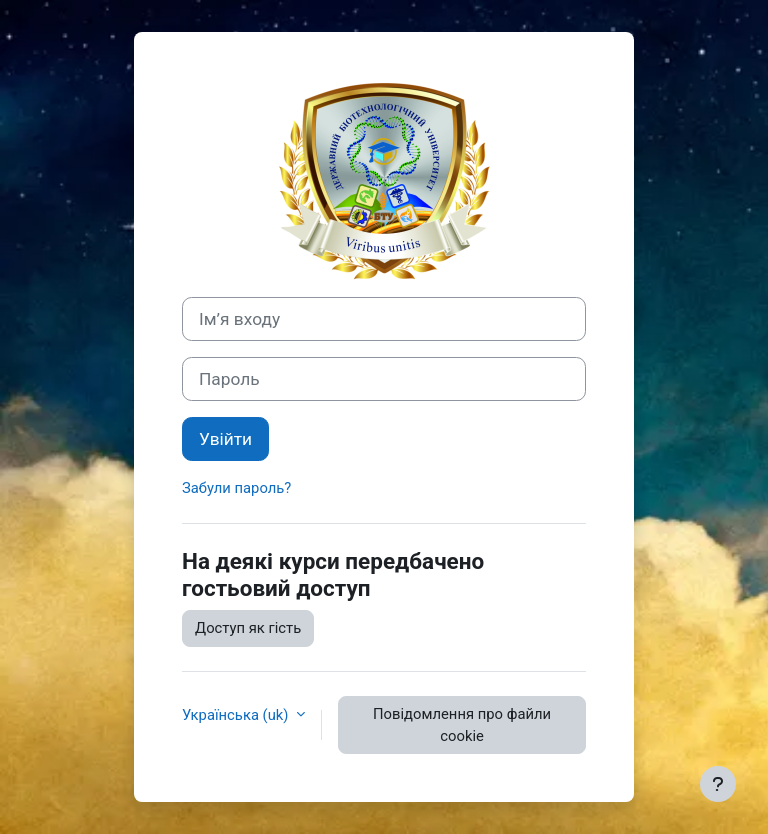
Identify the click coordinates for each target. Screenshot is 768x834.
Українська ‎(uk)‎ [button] (237, 715)
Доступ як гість (248, 628)
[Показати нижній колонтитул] (718, 784)
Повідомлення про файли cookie (462, 725)
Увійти (225, 439)
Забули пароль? (236, 488)
